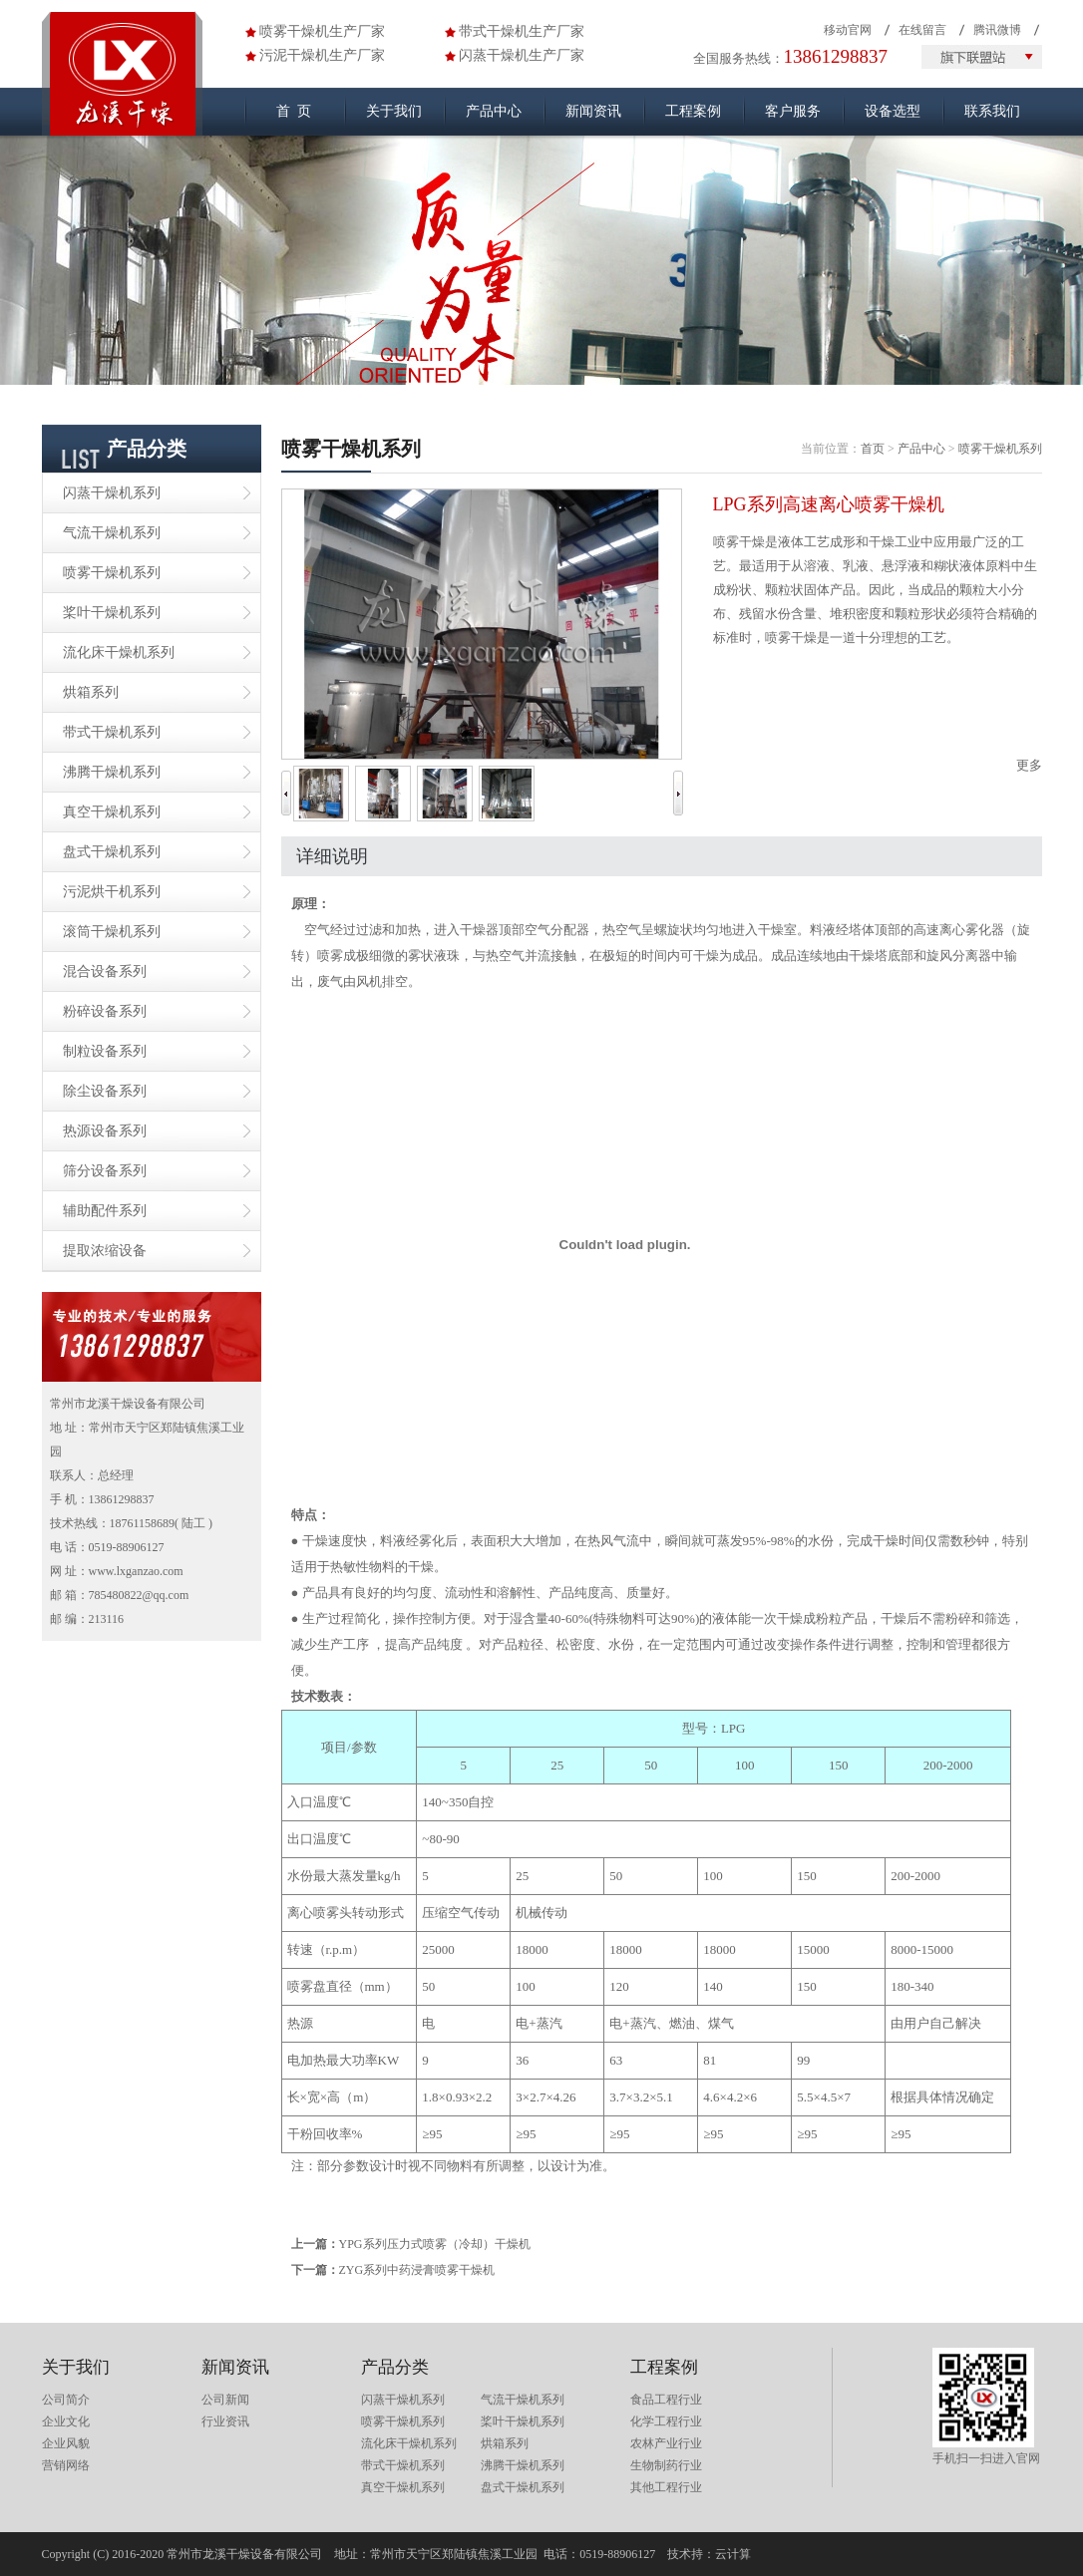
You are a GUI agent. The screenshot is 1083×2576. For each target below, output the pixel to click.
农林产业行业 (666, 2443)
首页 (873, 449)
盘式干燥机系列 (112, 851)
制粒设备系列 (105, 1051)
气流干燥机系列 (112, 532)
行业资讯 (225, 2421)
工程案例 (693, 111)
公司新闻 (225, 2400)
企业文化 (66, 2421)
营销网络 (66, 2465)
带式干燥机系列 (112, 732)
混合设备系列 (105, 971)
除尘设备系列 (105, 1091)
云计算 (733, 2554)
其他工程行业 (666, 2487)
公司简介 (66, 2400)
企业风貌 (66, 2443)
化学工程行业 (666, 2421)
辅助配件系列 (105, 1210)
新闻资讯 (593, 111)
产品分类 (395, 2367)
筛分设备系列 (105, 1170)
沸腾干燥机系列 (112, 772)
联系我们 (992, 111)
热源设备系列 (105, 1131)
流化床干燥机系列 (119, 652)
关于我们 (394, 111)
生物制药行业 (666, 2465)
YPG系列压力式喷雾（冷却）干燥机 (435, 2244)
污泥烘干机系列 (112, 891)
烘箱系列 (91, 692)
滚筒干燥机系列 (112, 931)
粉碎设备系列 (105, 1011)
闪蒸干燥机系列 (112, 492)
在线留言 (922, 30)
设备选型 (892, 111)
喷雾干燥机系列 (112, 572)
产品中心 (494, 111)
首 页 (293, 111)
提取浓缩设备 (105, 1250)
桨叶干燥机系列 (112, 612)
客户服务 (793, 111)
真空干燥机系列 (112, 812)
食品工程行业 (666, 2400)
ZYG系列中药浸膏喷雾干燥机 (417, 2270)
